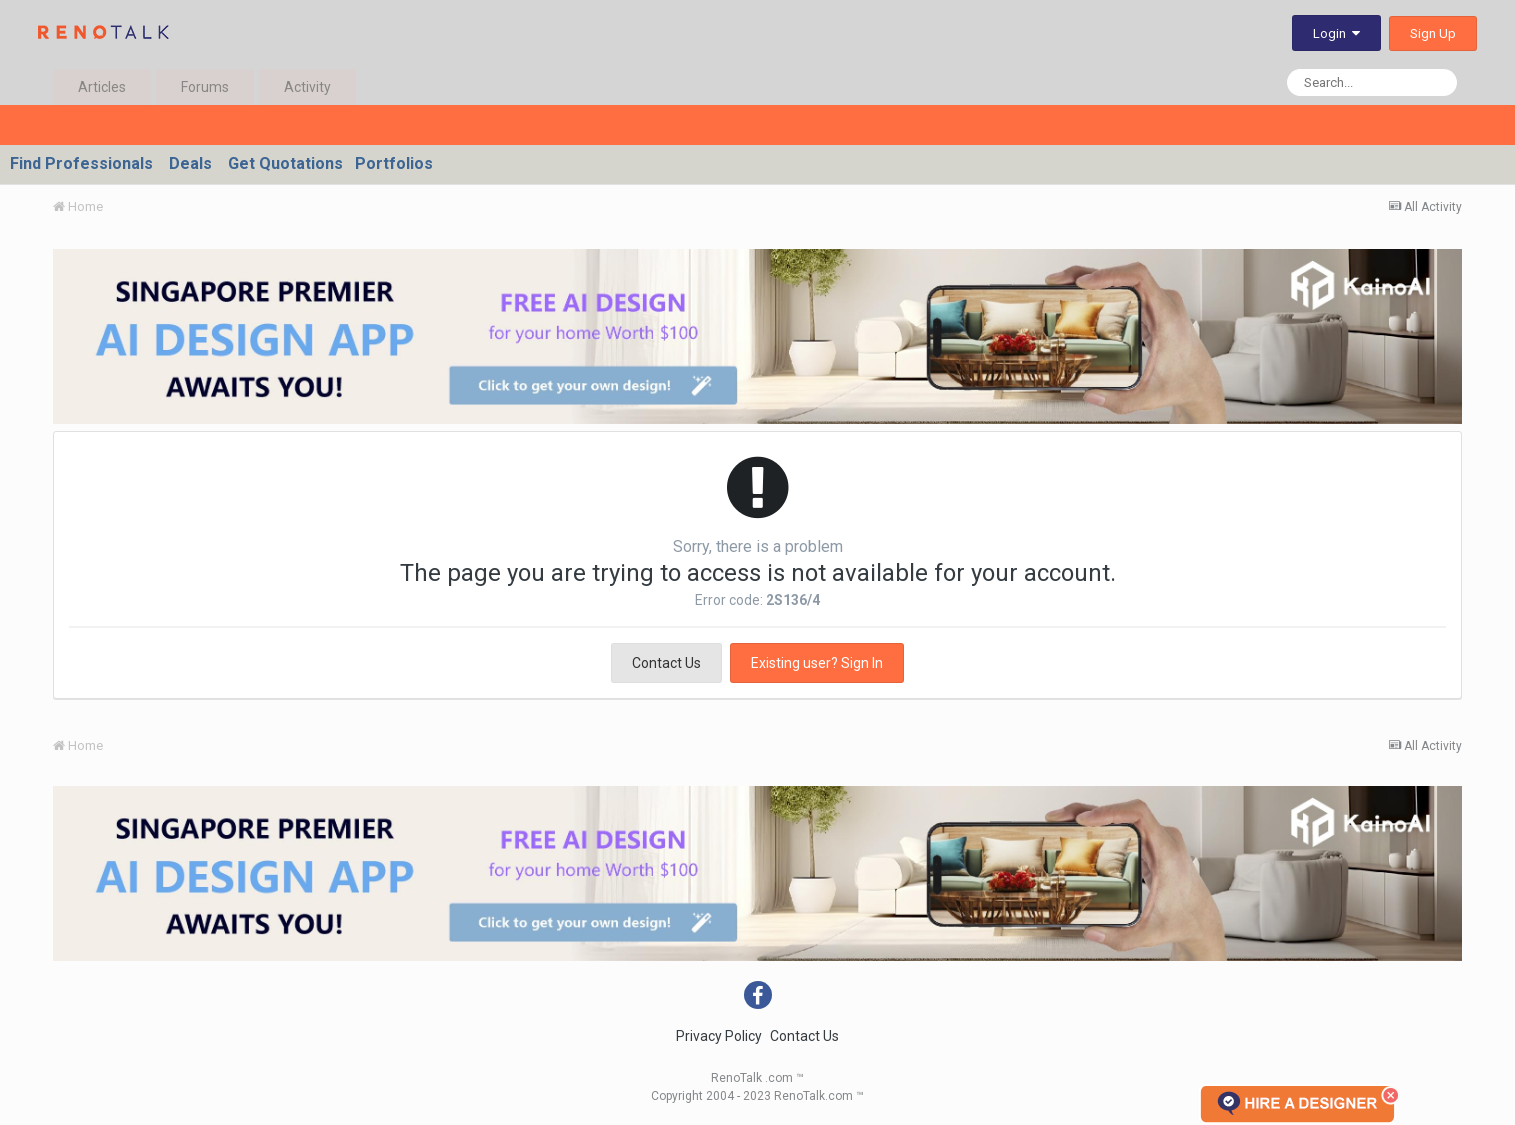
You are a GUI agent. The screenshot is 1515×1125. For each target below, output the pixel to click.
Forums (205, 87)
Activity (307, 87)
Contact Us (666, 663)
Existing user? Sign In (817, 663)
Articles (102, 87)
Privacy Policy (719, 1036)
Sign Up (1433, 33)
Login (1336, 33)
